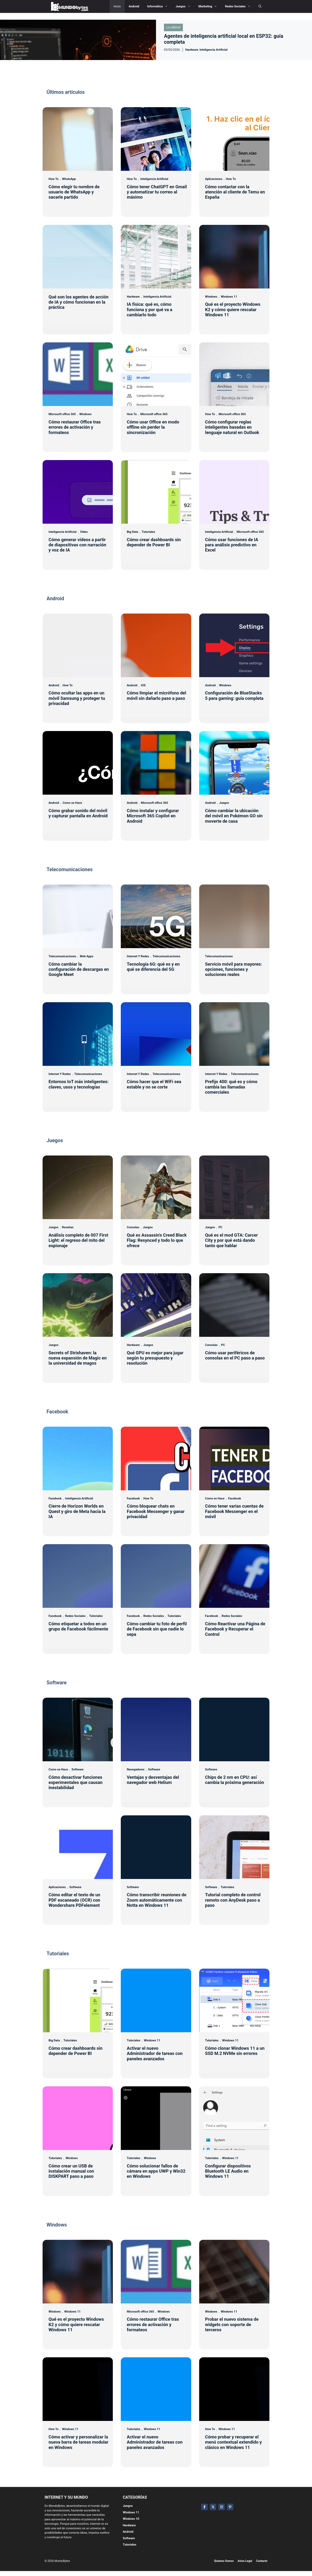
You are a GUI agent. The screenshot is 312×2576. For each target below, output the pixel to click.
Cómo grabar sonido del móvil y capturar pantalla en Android (78, 813)
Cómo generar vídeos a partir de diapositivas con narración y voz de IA (77, 545)
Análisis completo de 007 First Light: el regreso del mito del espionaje (78, 1240)
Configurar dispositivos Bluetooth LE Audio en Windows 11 (228, 2171)
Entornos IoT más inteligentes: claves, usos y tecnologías (79, 1084)
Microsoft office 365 (62, 414)
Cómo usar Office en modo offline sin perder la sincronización (153, 427)
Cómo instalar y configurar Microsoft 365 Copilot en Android (153, 816)
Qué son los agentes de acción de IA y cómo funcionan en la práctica (78, 302)
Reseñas (68, 1227)
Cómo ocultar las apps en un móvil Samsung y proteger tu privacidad (77, 698)
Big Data (132, 532)
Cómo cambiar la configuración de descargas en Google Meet (79, 969)
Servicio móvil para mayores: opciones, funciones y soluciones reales (233, 969)
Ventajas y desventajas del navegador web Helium (153, 1780)
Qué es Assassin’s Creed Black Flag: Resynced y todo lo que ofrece (157, 1240)
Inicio (117, 6)
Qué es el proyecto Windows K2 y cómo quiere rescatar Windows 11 (232, 309)
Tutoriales (148, 532)
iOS (143, 685)
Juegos (224, 803)
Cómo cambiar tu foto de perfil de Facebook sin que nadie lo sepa (157, 1629)
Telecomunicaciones (62, 956)
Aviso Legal (245, 2560)
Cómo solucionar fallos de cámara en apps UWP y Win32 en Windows (156, 2171)
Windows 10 (131, 2519)
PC (220, 1227)
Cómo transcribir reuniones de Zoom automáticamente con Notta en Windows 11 (156, 1900)
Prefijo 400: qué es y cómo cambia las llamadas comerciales (231, 1087)
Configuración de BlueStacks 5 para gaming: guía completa (234, 695)
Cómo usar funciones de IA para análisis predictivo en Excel (231, 545)
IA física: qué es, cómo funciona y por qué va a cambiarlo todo (149, 309)
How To (53, 179)
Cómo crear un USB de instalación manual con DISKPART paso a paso (71, 2171)
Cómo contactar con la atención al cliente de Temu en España (235, 192)
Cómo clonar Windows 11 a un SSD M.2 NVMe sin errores (235, 2051)
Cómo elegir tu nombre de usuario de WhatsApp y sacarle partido (74, 192)
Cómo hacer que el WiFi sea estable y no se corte (154, 1084)
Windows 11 (229, 296)
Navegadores (135, 1769)
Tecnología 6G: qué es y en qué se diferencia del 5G (153, 967)
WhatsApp (69, 179)
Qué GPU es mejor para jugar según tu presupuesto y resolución (155, 1358)
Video (84, 532)
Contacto (261, 2560)
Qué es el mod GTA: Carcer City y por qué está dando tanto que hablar (231, 1240)
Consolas (133, 1227)
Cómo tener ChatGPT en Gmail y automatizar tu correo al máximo (157, 192)
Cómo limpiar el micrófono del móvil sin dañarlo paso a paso (156, 695)
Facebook (55, 1498)
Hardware (191, 49)
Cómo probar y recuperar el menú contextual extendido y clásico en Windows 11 (233, 2442)
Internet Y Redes (138, 956)
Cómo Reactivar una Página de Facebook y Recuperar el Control (235, 1629)
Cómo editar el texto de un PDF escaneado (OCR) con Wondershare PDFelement (74, 1900)
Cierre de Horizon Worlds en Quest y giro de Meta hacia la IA (77, 1511)
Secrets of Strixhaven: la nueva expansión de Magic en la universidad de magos (78, 1358)
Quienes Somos (224, 2560)
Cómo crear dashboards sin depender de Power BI (154, 542)
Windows (211, 296)
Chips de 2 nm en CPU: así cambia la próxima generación (234, 1780)
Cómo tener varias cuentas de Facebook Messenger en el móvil (234, 1511)
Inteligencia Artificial (213, 49)
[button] (259, 6)
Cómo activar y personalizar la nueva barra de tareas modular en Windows (78, 2442)
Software (78, 1769)
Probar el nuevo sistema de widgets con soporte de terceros (232, 2324)
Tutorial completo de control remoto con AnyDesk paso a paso (233, 1900)
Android (54, 685)
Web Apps (86, 956)
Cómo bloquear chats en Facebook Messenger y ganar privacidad (155, 1511)
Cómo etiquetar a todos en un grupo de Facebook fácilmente (78, 1626)
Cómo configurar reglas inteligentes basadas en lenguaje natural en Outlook (232, 427)
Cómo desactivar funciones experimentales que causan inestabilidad (75, 1782)
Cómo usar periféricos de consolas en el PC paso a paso (235, 1355)
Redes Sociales (75, 1616)
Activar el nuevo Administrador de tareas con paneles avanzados (154, 2053)
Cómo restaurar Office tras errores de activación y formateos (75, 427)
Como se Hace (72, 803)
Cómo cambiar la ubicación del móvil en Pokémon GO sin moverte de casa (234, 816)
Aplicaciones (213, 179)
